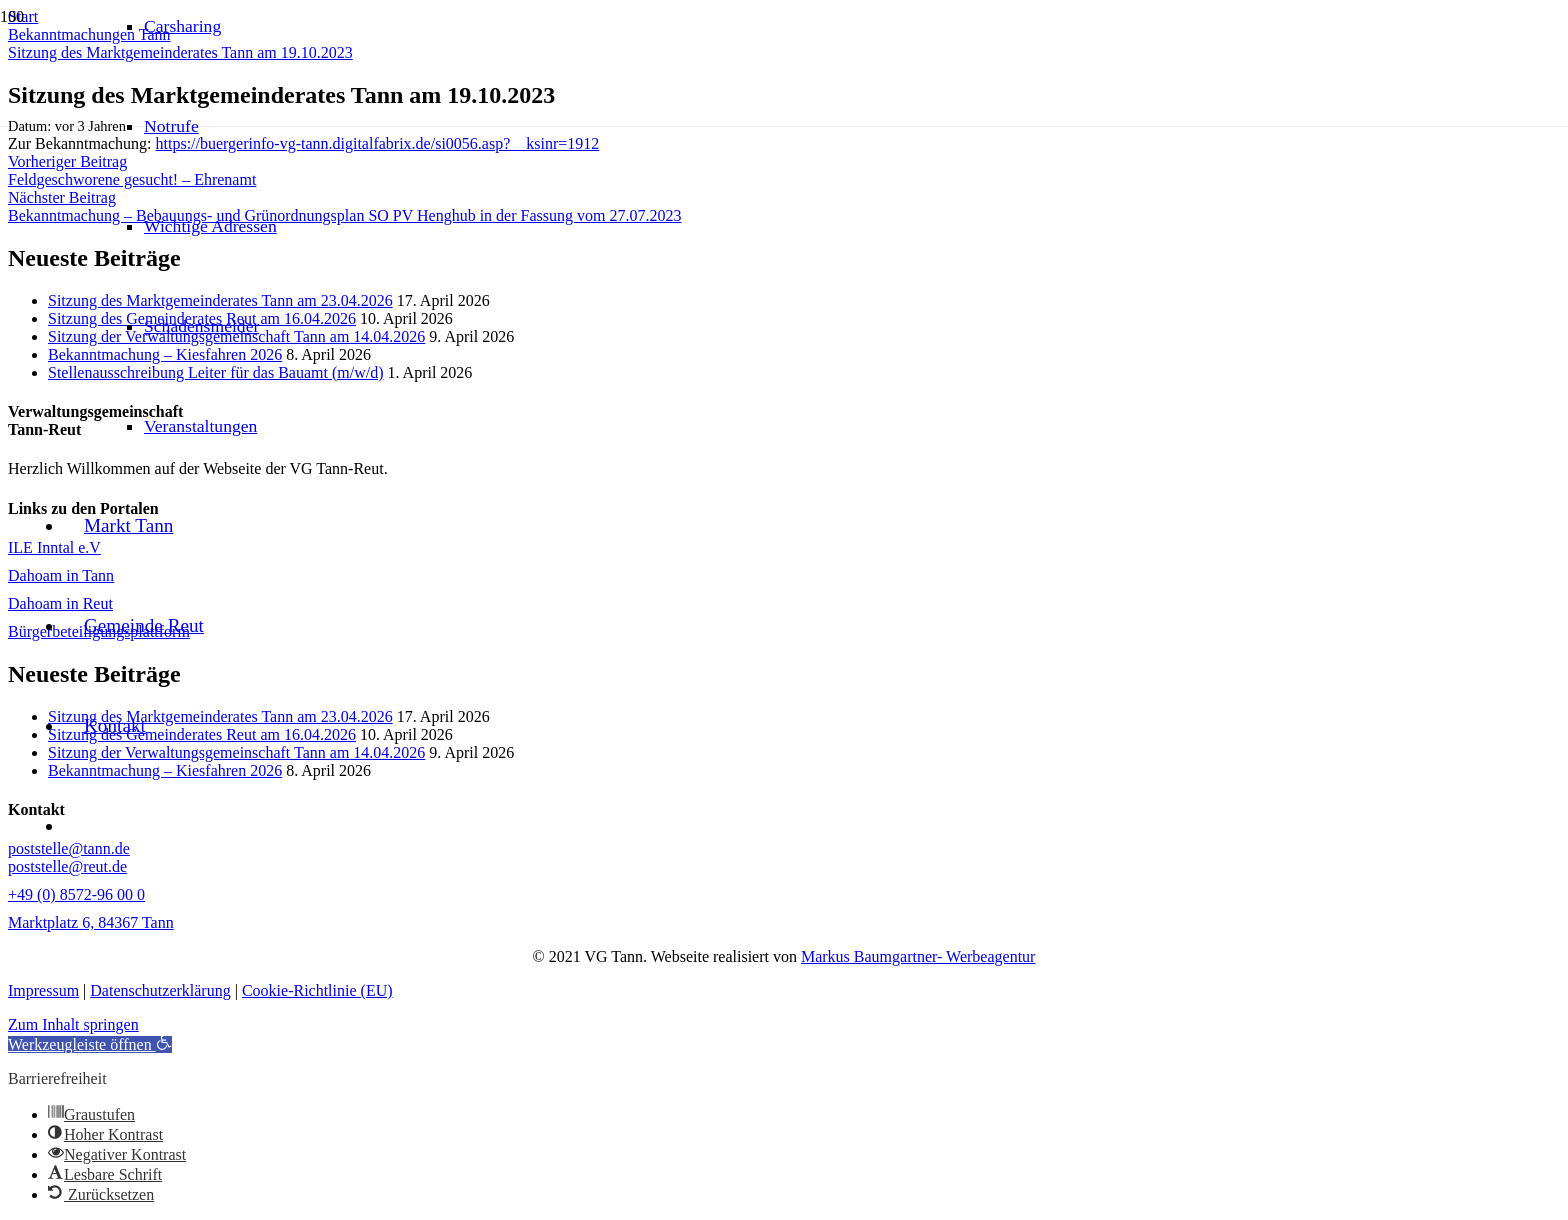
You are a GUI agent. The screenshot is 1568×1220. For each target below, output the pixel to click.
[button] (90, 1044)
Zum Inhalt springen (73, 1024)
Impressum (43, 990)
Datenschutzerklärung (160, 990)
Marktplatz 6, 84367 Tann (91, 922)
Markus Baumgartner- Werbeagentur (918, 956)
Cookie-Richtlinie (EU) (317, 990)
